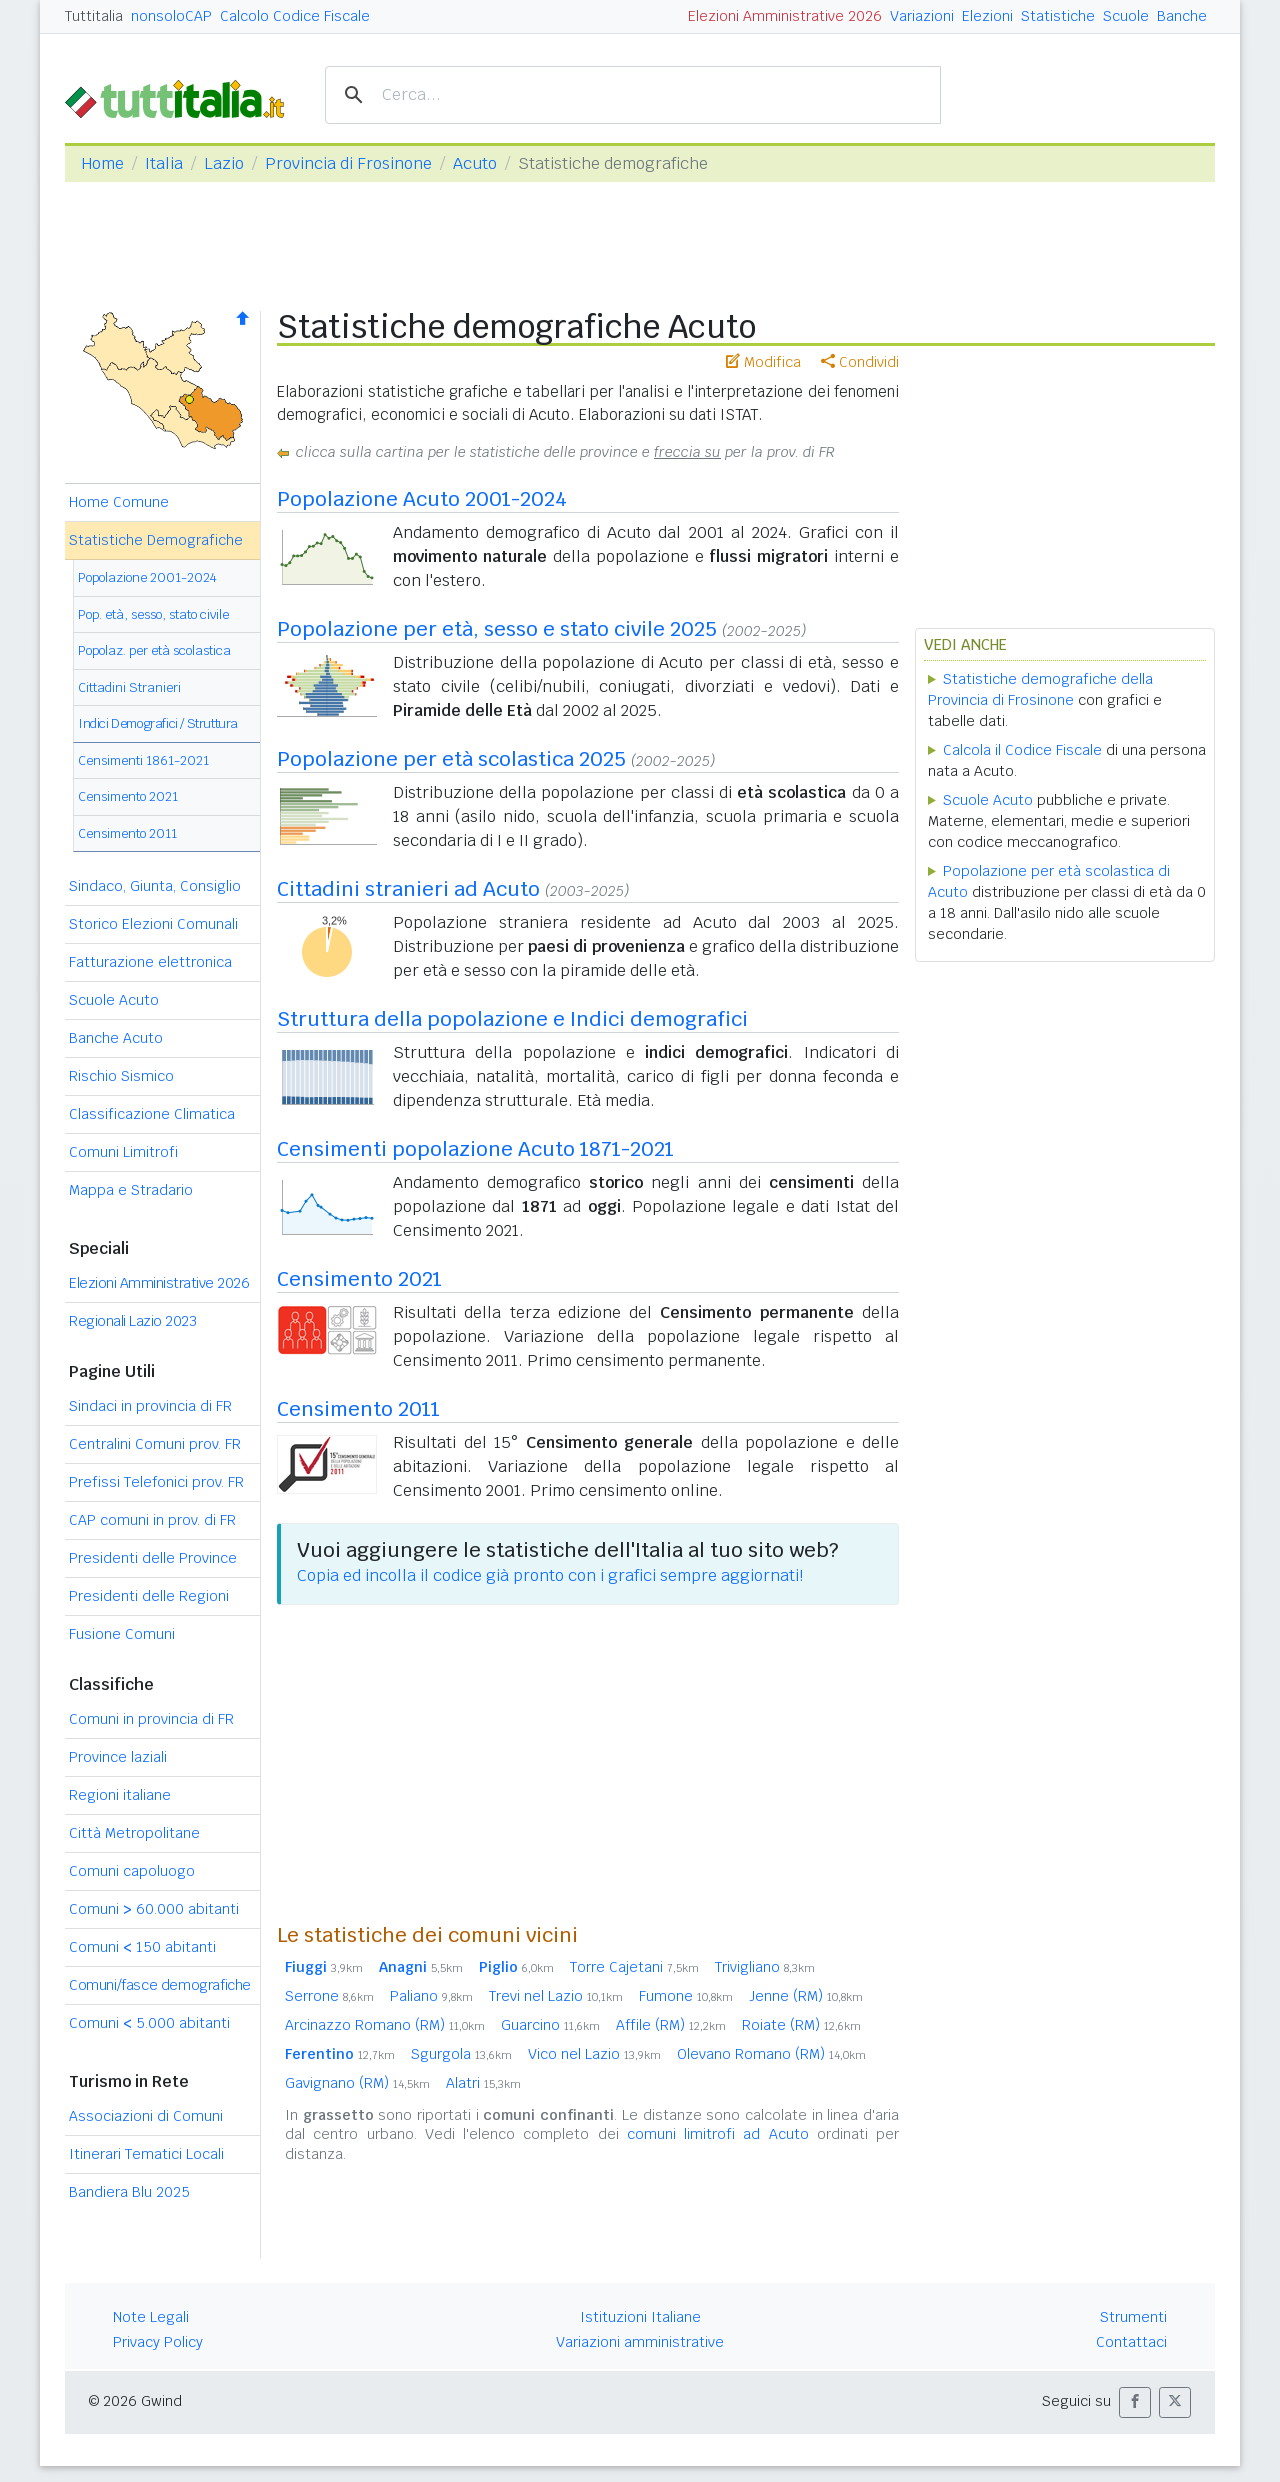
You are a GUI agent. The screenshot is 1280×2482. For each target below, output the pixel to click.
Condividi (860, 362)
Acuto (475, 163)
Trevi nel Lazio (556, 1996)
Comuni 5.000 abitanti (149, 2023)
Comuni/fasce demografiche (160, 1985)
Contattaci (1131, 2342)
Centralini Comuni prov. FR (155, 1444)
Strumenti (1133, 2317)
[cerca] (630, 95)
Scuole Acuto (114, 1000)
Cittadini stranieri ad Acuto (408, 889)
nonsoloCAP (171, 16)
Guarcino (550, 2025)
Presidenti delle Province (153, 1558)
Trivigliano (765, 1967)
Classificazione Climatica (152, 1114)
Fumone (686, 1996)
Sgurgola (461, 2054)
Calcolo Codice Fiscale (295, 16)
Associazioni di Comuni (146, 2116)
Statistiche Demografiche (156, 540)
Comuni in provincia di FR (151, 1719)
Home (102, 163)
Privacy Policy (158, 2342)
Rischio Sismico (121, 1076)
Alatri (483, 2083)
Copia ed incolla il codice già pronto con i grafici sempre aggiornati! (550, 1575)
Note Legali (151, 2317)
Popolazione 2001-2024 (147, 577)
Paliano (431, 1996)
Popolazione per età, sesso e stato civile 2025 (497, 629)
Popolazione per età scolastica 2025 (451, 759)
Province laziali (118, 1757)
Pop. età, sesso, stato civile (153, 614)
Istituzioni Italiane (640, 2317)
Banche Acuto (116, 1038)
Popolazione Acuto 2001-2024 (422, 499)
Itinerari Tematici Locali (146, 2154)
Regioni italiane (120, 1795)
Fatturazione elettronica (150, 962)
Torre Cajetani (634, 1967)
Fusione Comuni (122, 1634)
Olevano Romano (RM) (771, 2054)
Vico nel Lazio (594, 2054)
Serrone (329, 1996)
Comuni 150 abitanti (142, 1947)
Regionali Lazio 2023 (132, 1321)
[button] (1135, 2402)
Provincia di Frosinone (348, 163)
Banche (1182, 16)
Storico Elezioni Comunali (153, 924)
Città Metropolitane (134, 1833)
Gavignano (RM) (357, 2083)
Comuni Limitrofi (123, 1152)
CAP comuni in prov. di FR (152, 1520)
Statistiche (1058, 16)
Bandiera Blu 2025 (129, 2192)
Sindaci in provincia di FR (150, 1406)
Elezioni (987, 16)
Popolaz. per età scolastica (154, 650)
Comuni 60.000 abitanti (154, 1909)
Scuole (1126, 16)
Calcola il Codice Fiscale (1022, 750)
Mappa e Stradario (131, 1190)
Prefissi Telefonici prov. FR (156, 1482)
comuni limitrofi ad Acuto (718, 2134)
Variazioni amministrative (640, 2342)
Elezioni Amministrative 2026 (785, 16)
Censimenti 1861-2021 (143, 760)
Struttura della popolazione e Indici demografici (512, 1019)
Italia (164, 163)
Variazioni (922, 16)
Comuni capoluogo (132, 1871)
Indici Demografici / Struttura (158, 723)
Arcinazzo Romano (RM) (385, 2025)
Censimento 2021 (128, 796)
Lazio (224, 163)
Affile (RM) (671, 2025)
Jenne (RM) (806, 1996)
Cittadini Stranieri (129, 687)
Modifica (763, 362)
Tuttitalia (94, 16)
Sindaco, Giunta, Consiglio (155, 886)
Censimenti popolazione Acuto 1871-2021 (475, 1149)
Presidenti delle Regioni (149, 1596)
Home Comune (119, 502)
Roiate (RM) (801, 2025)
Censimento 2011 (127, 833)
